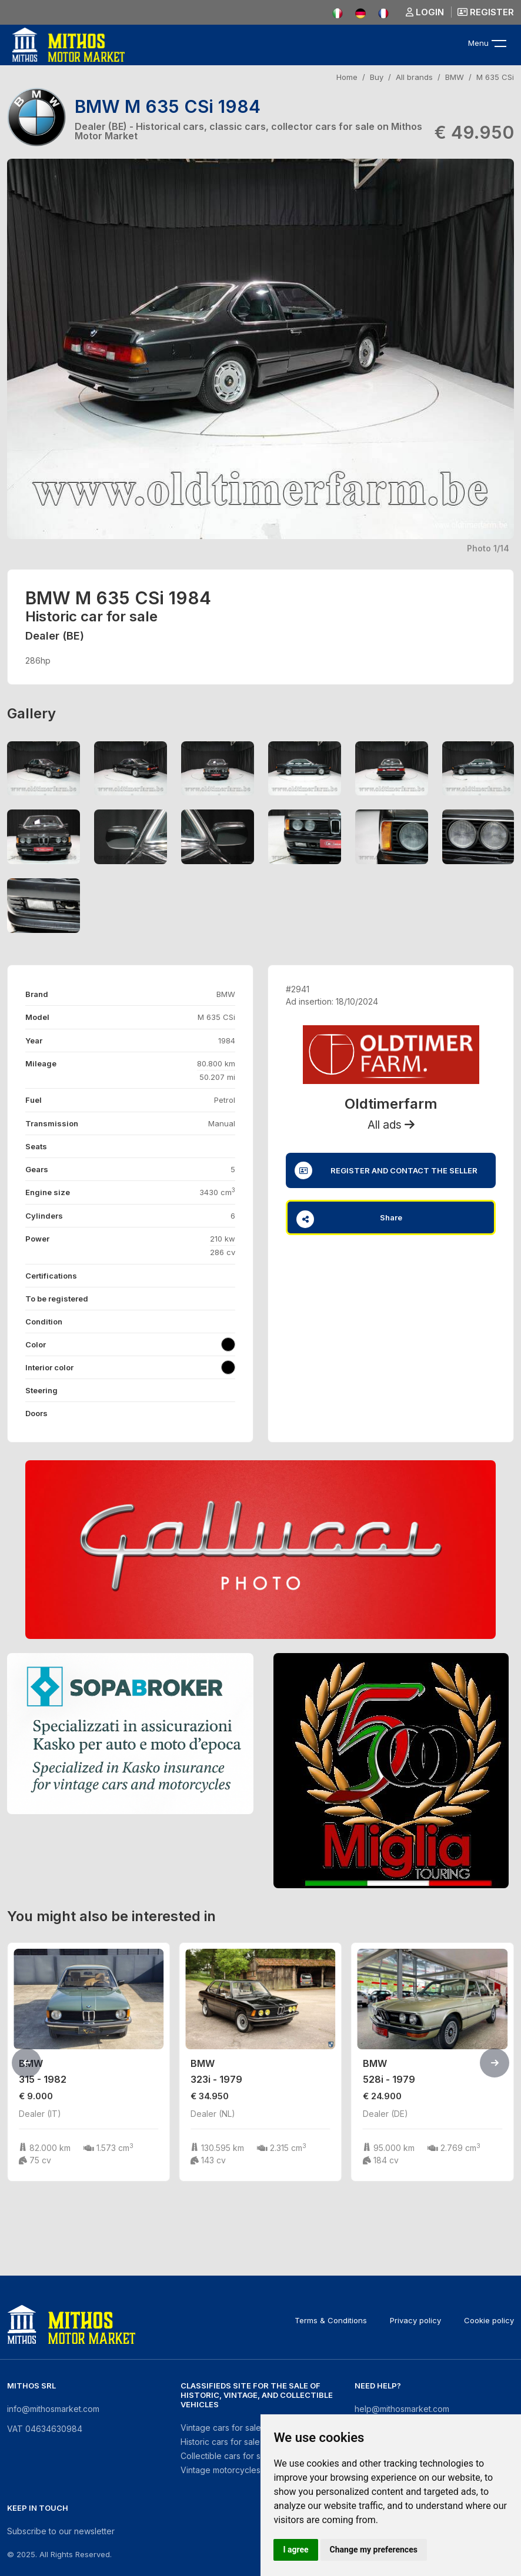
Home (347, 77)
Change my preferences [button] (374, 2549)
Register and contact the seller (386, 1170)
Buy (376, 77)
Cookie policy (489, 2320)
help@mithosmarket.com (402, 2409)
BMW (454, 77)
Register (485, 12)
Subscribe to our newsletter (61, 2531)
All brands (414, 77)
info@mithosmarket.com (53, 2409)
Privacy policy (415, 2320)
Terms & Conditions (331, 2320)
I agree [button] (295, 2549)
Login (425, 12)
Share (349, 1219)
